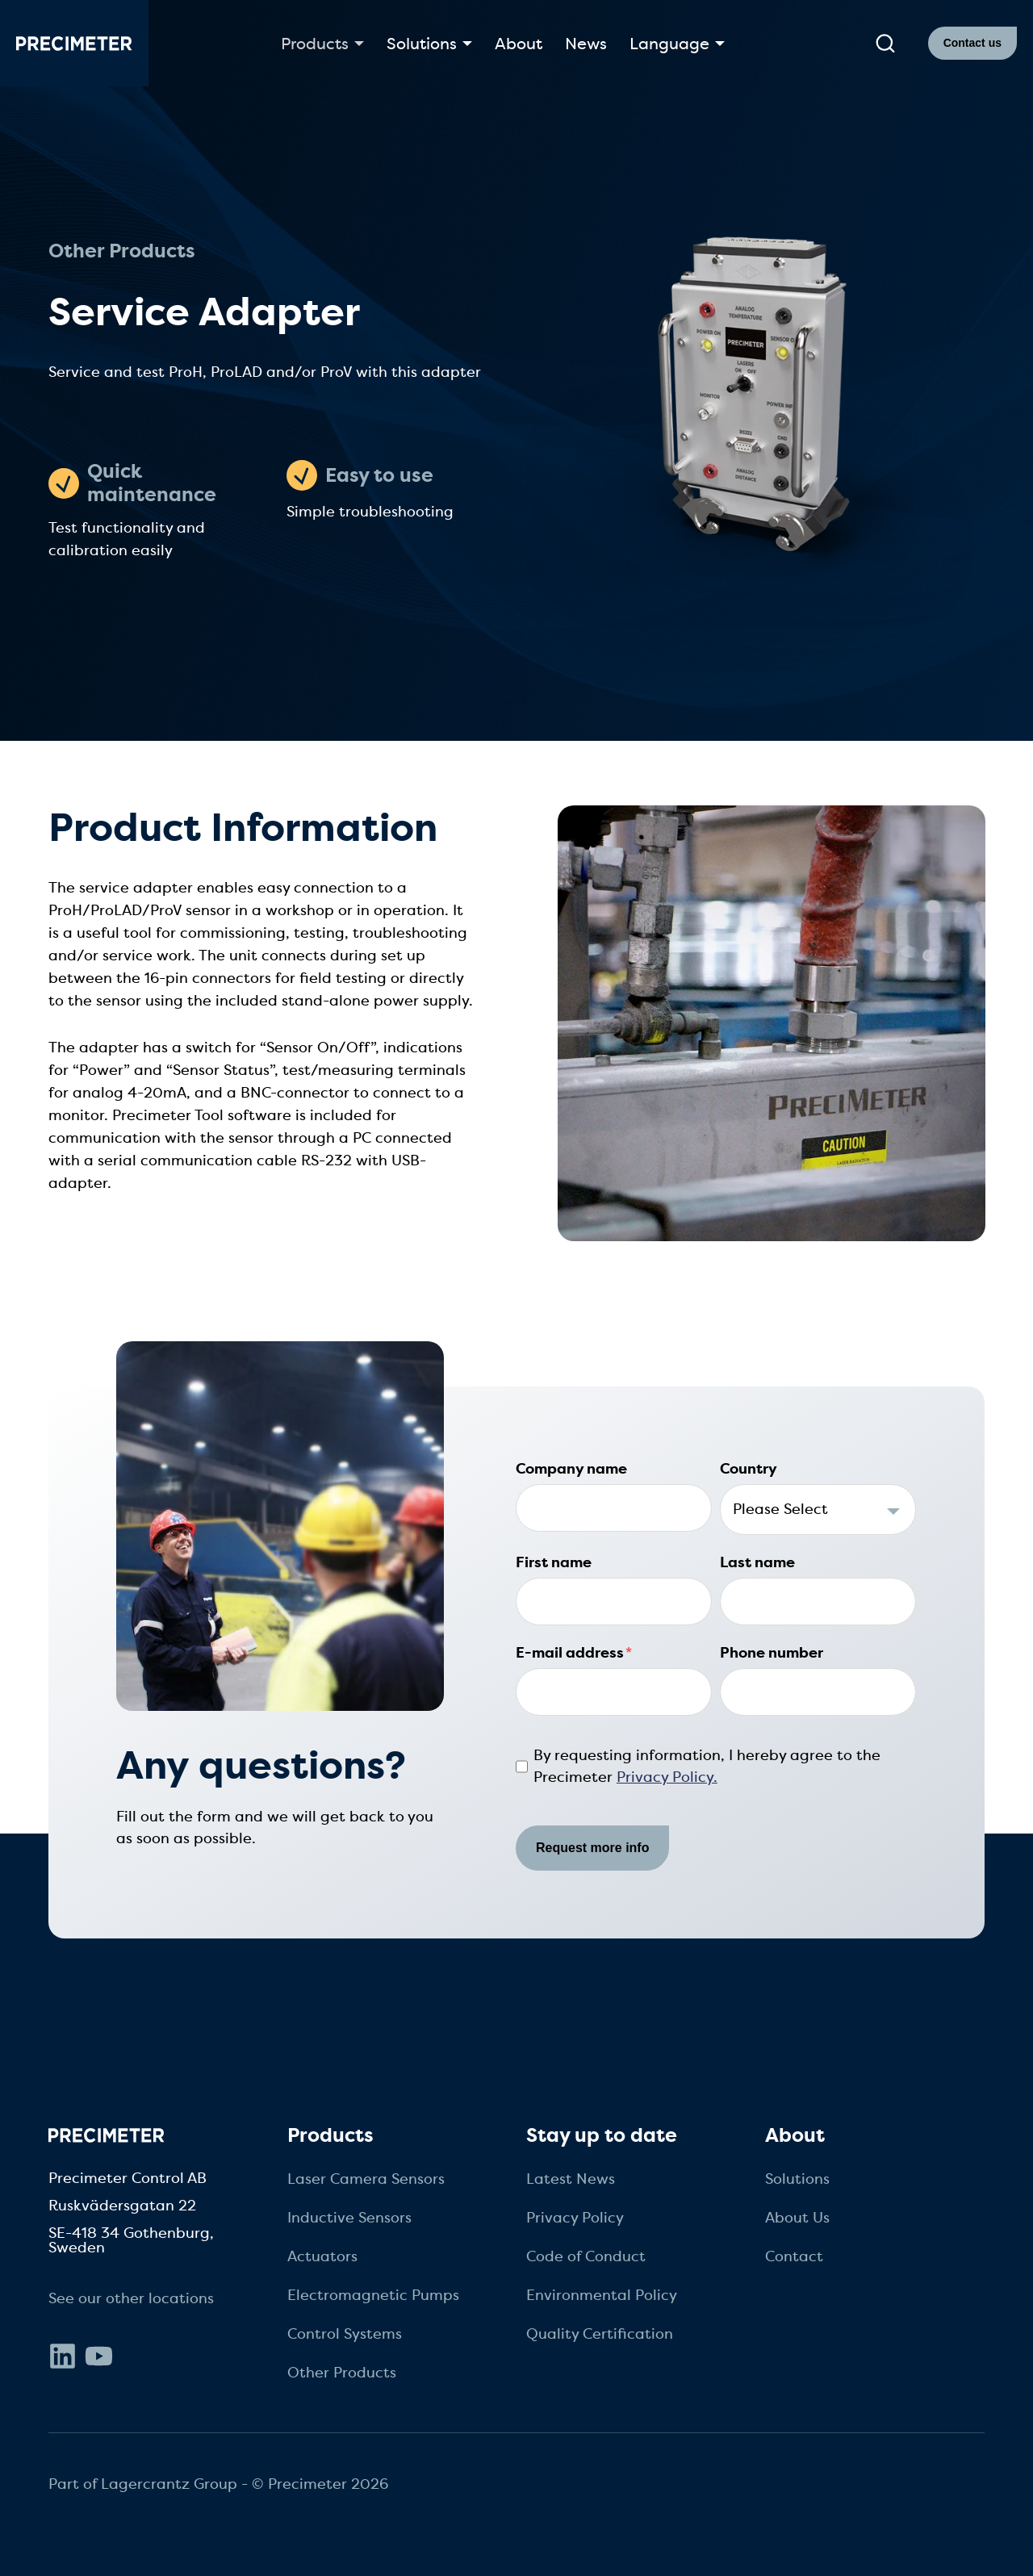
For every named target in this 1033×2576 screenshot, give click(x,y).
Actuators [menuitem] (322, 2256)
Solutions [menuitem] (797, 2179)
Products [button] (315, 43)
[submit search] (885, 43)
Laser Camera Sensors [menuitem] (366, 2179)
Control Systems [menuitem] (344, 2334)
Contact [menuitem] (794, 2256)
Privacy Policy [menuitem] (575, 2217)
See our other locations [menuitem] (131, 2298)
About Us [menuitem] (797, 2217)
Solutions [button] (422, 43)
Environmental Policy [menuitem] (601, 2295)
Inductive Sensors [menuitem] (349, 2217)
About (518, 43)
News (586, 43)
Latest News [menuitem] (570, 2179)
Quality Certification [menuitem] (599, 2334)
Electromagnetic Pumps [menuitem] (373, 2295)
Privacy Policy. (667, 1777)
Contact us (972, 42)
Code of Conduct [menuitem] (586, 2256)
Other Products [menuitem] (341, 2372)
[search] (884, 43)
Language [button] (669, 43)
